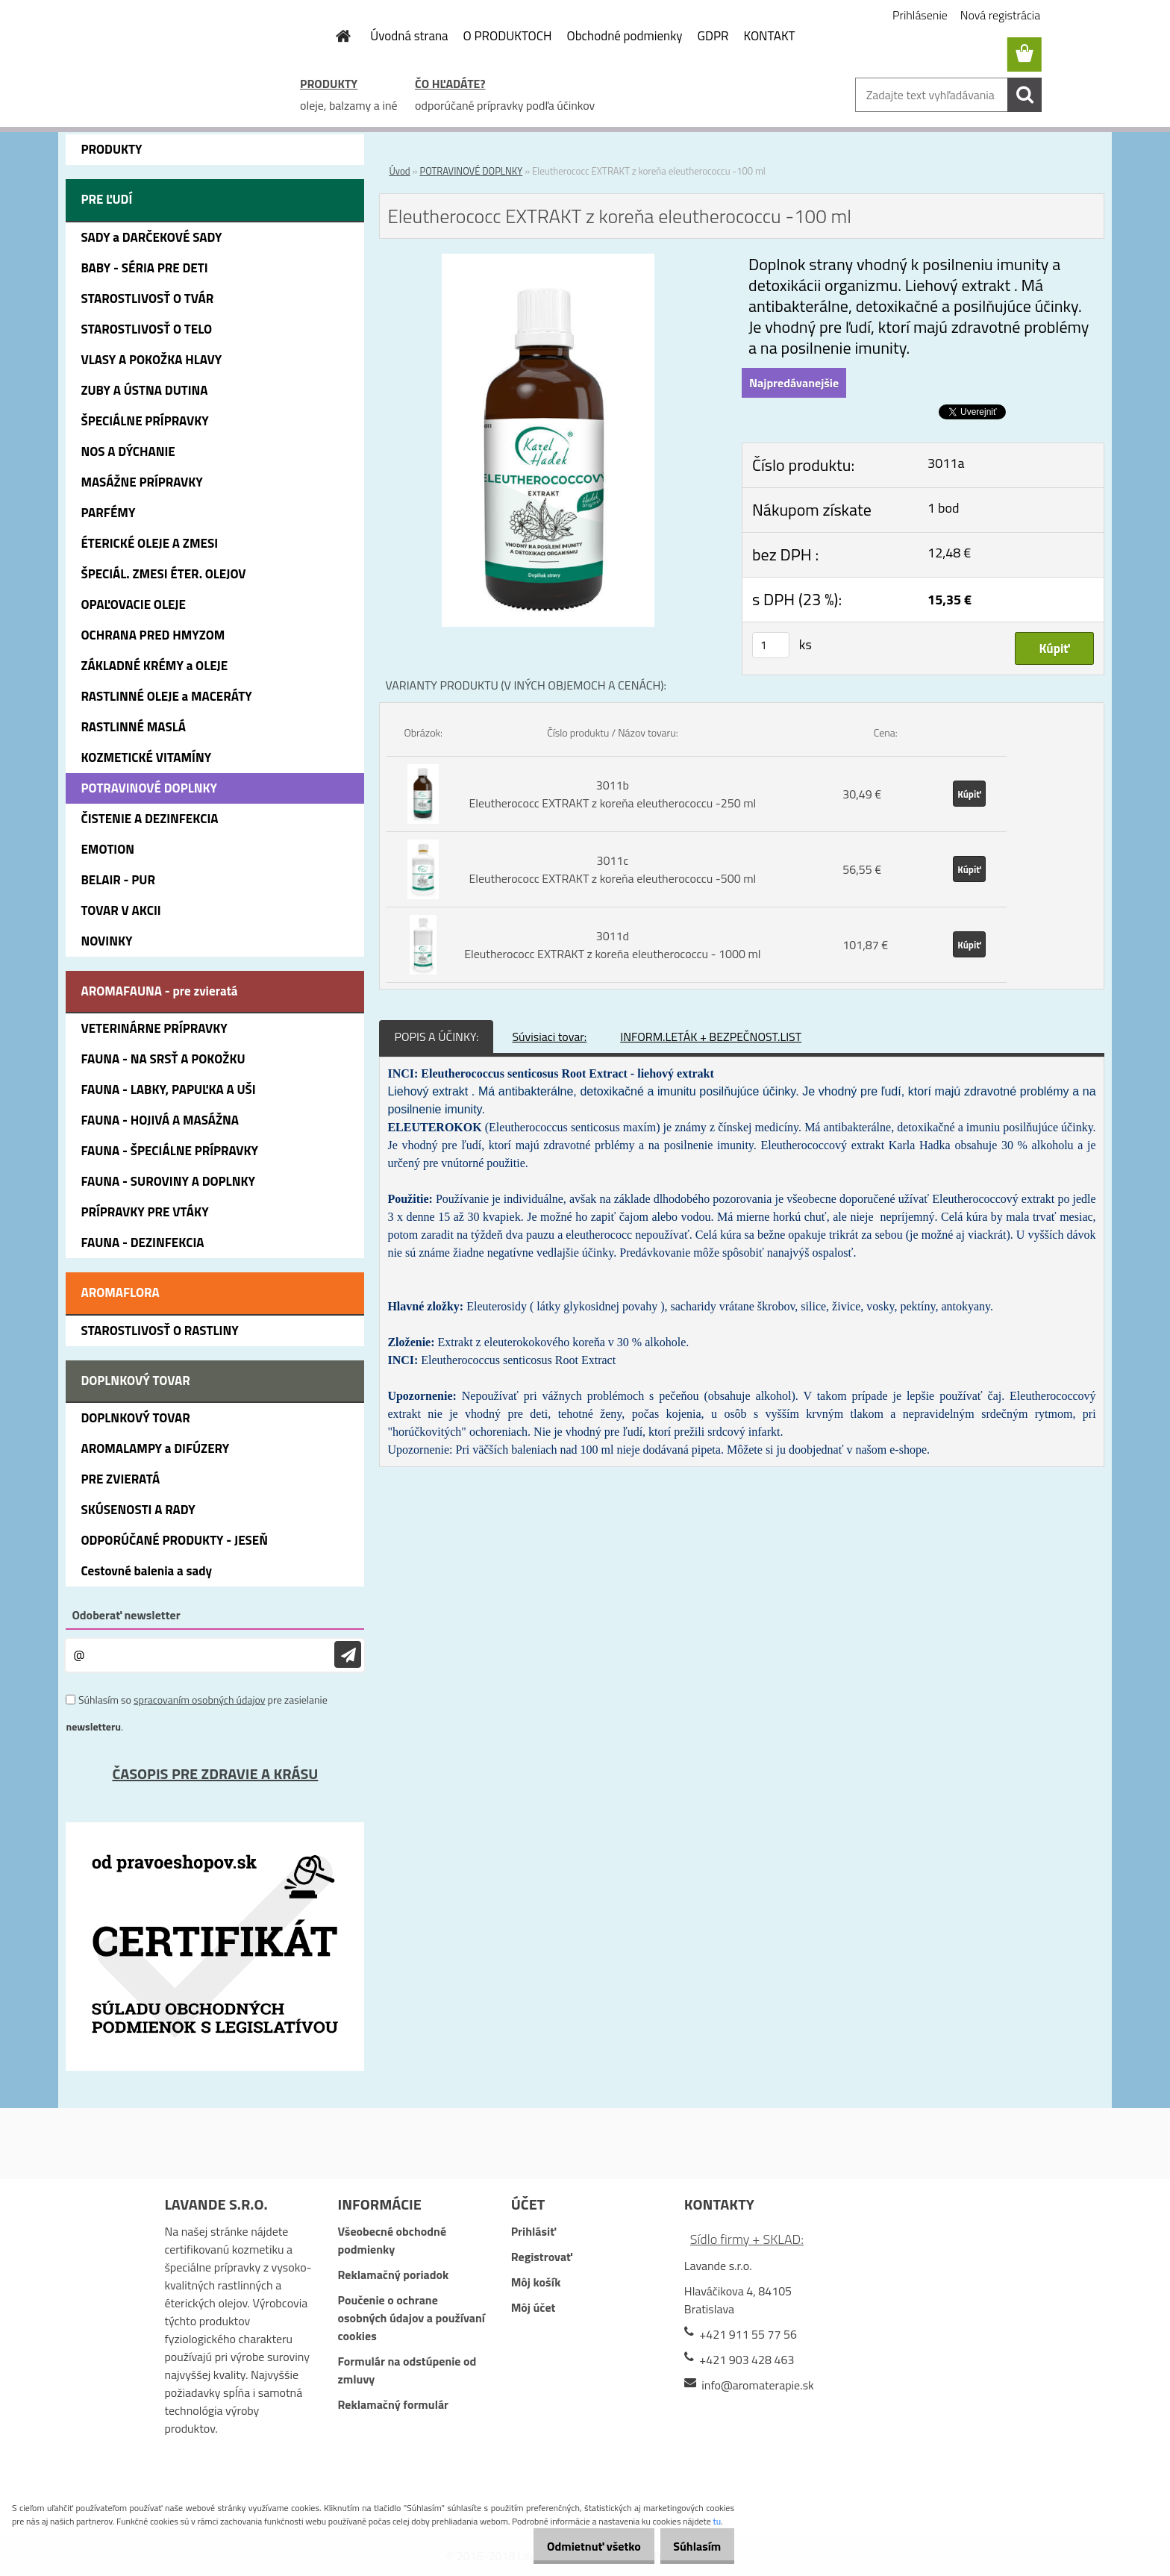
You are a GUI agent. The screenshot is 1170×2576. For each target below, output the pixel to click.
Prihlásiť (533, 2231)
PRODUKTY (328, 84)
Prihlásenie (920, 15)
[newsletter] (347, 1655)
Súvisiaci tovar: (549, 1036)
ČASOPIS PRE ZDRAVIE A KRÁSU (215, 1773)
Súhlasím (692, 2546)
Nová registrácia (1000, 15)
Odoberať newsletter (126, 1615)
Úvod (399, 170)
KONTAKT (769, 36)
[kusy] (770, 645)
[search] (1024, 95)
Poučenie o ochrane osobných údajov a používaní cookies (411, 2318)
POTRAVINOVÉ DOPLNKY (470, 170)
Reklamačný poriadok (393, 2274)
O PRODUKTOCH (507, 36)
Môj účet (533, 2307)
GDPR (713, 36)
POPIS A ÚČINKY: (436, 1036)
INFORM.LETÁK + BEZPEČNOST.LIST (710, 1036)
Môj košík (536, 2282)
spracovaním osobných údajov (199, 1699)
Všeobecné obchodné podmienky (392, 2240)
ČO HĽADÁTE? (450, 84)
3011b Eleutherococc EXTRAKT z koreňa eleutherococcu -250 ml (612, 794)
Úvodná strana (409, 36)
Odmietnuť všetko (578, 2546)
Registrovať (541, 2257)
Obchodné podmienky (624, 36)
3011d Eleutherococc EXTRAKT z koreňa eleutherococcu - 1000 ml (612, 945)
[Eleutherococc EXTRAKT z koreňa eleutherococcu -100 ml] (548, 263)
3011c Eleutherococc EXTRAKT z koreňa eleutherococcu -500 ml (612, 869)
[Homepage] (334, 36)
